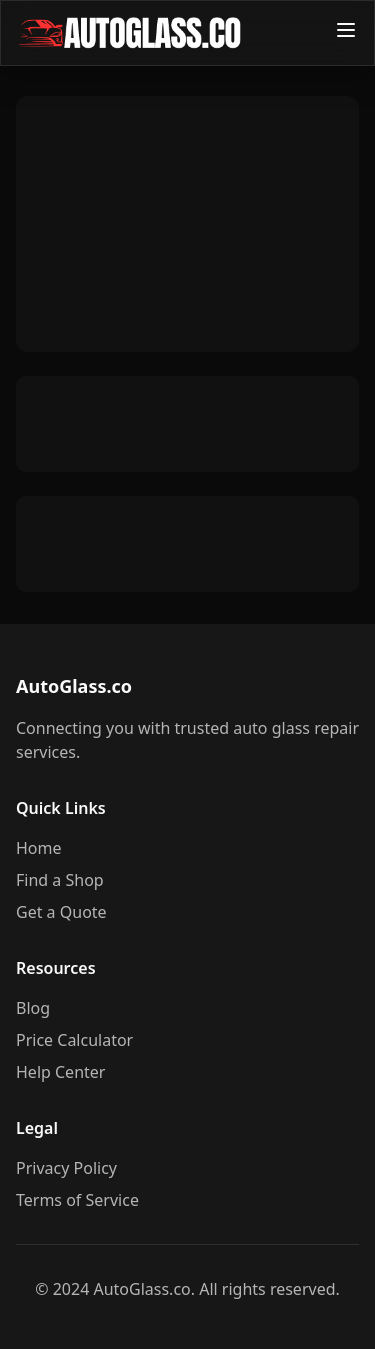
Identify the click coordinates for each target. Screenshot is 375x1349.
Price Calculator (74, 1040)
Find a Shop (60, 880)
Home (39, 848)
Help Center (60, 1072)
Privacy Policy (66, 1168)
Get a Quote (61, 912)
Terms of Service (77, 1200)
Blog (33, 1008)
